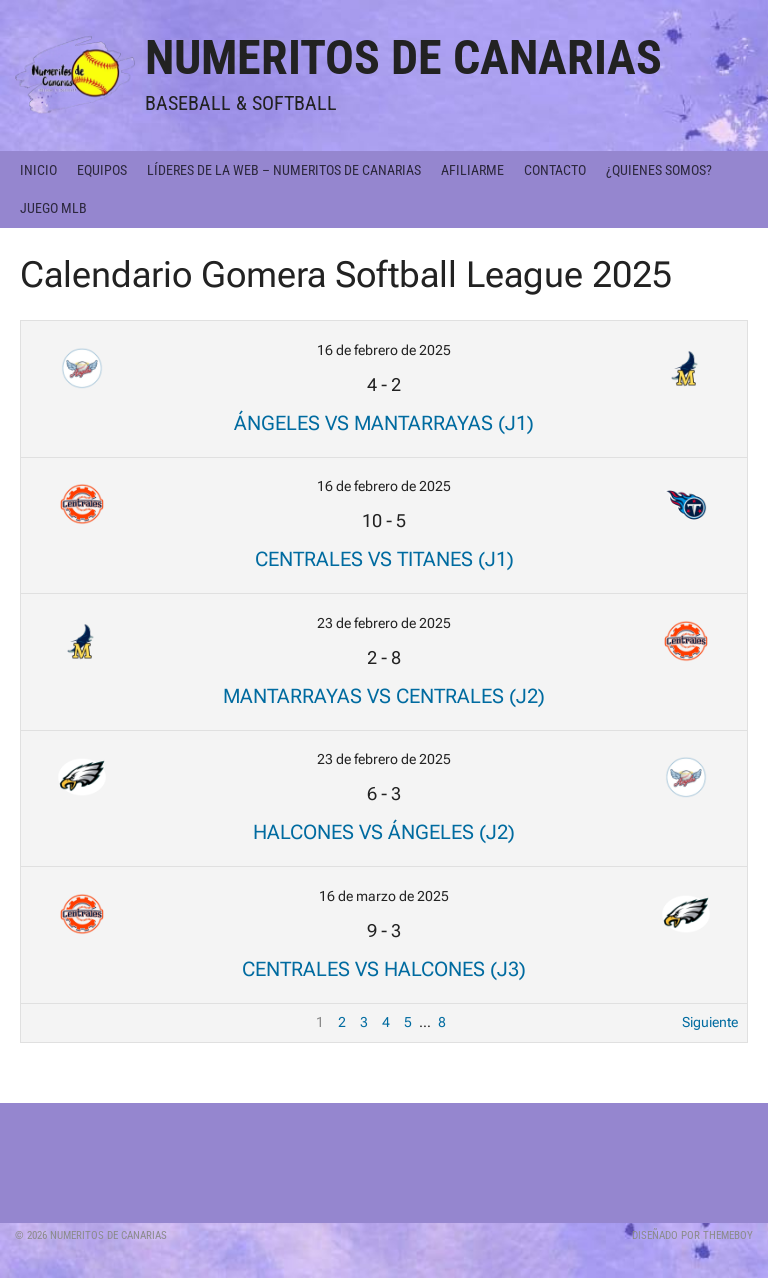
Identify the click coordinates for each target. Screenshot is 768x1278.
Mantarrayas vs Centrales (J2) (384, 696)
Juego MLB (53, 208)
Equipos (102, 170)
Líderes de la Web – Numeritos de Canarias (284, 170)
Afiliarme (472, 170)
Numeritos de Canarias (403, 57)
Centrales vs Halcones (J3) (384, 969)
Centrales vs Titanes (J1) (384, 559)
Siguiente (710, 1022)
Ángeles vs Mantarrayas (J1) (384, 423)
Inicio (38, 170)
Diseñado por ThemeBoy (692, 1235)
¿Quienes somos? (659, 170)
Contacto (555, 170)
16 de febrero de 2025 (384, 350)
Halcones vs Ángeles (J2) (384, 832)
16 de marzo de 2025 (384, 896)
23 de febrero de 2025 (384, 623)
